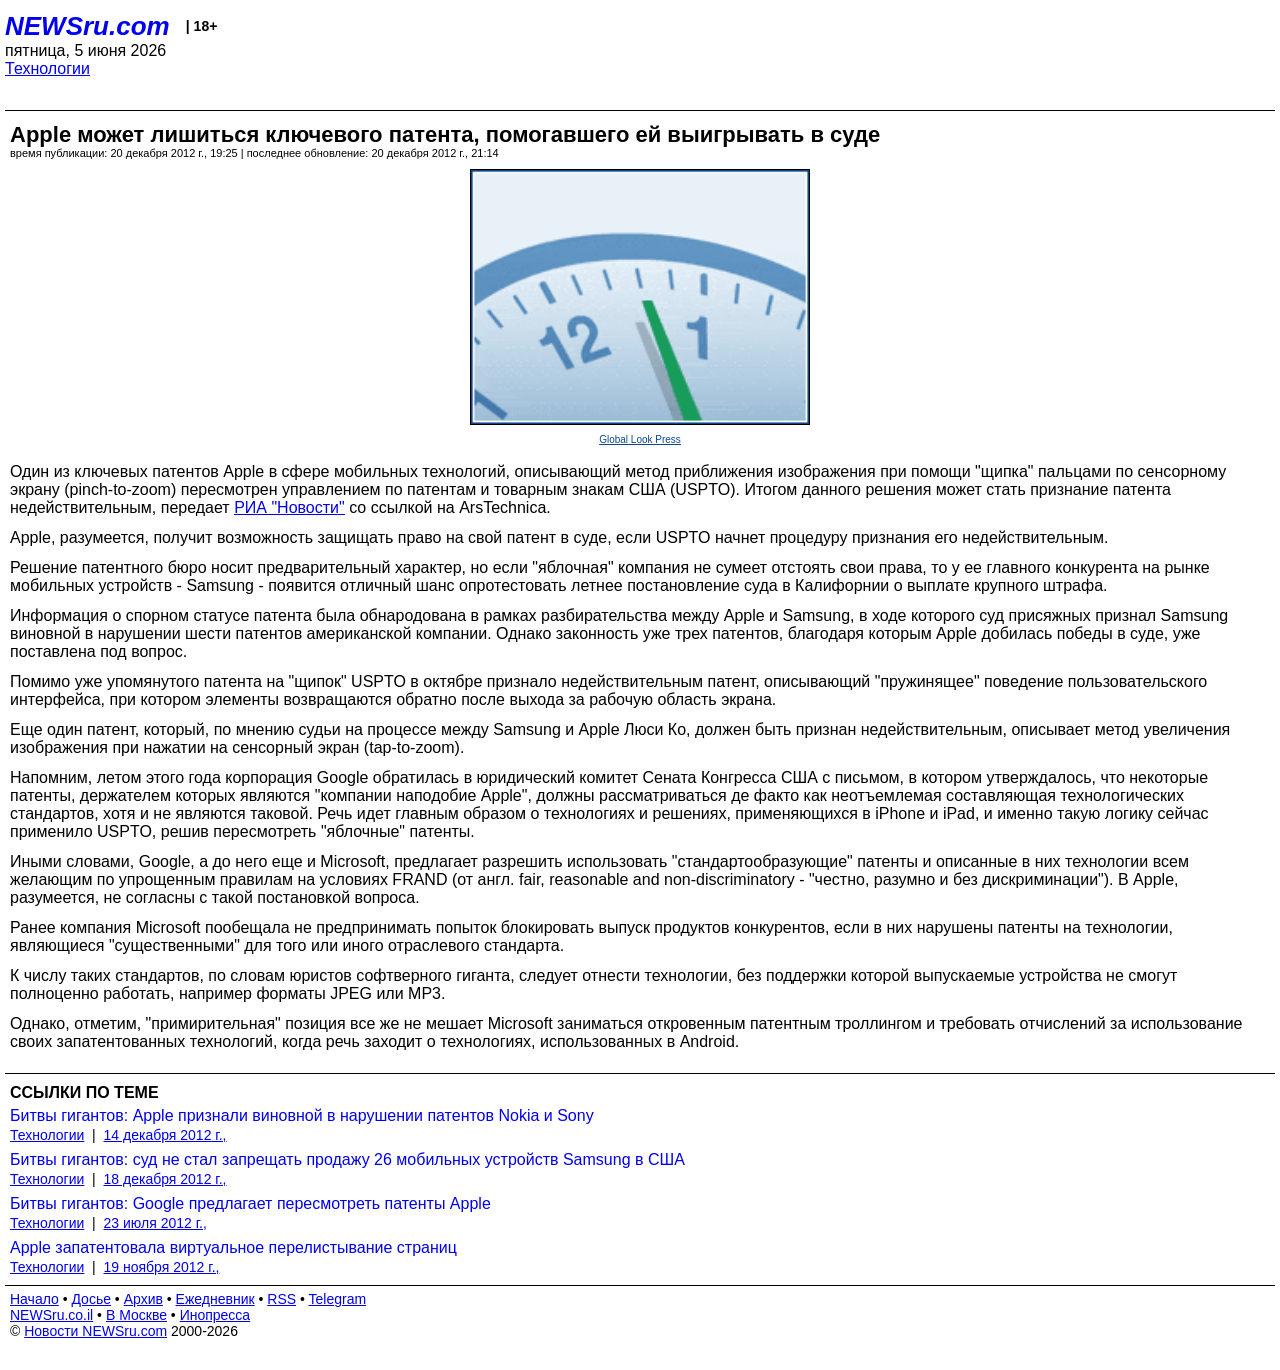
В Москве (136, 1315)
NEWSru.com (87, 26)
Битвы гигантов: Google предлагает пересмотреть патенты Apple (250, 1203)
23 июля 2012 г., (155, 1223)
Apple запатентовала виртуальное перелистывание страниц (233, 1247)
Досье (91, 1299)
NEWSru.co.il (51, 1315)
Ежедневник (215, 1299)
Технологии (47, 68)
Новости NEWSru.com (95, 1331)
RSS (281, 1299)
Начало (34, 1299)
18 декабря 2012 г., (165, 1179)
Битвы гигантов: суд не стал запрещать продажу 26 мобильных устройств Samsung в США (347, 1159)
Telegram (338, 1299)
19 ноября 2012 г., (162, 1267)
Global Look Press (640, 439)
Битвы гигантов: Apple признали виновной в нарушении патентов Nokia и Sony (302, 1115)
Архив (143, 1299)
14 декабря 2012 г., (165, 1135)
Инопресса (215, 1315)
